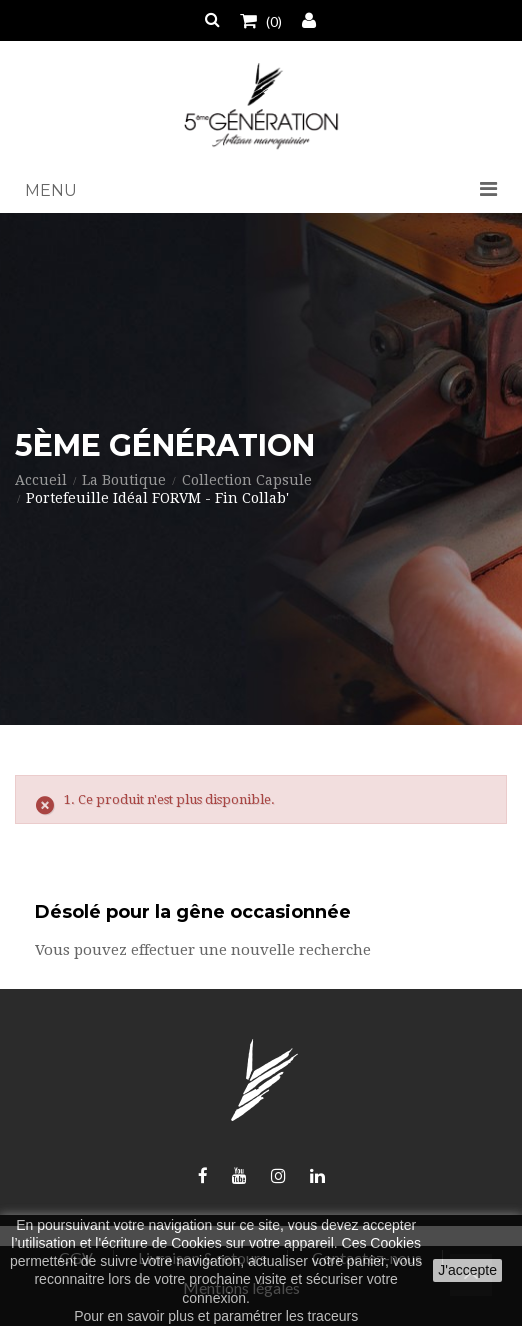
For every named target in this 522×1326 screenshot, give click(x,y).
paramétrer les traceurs (285, 1316)
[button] (261, 191)
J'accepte (467, 1270)
